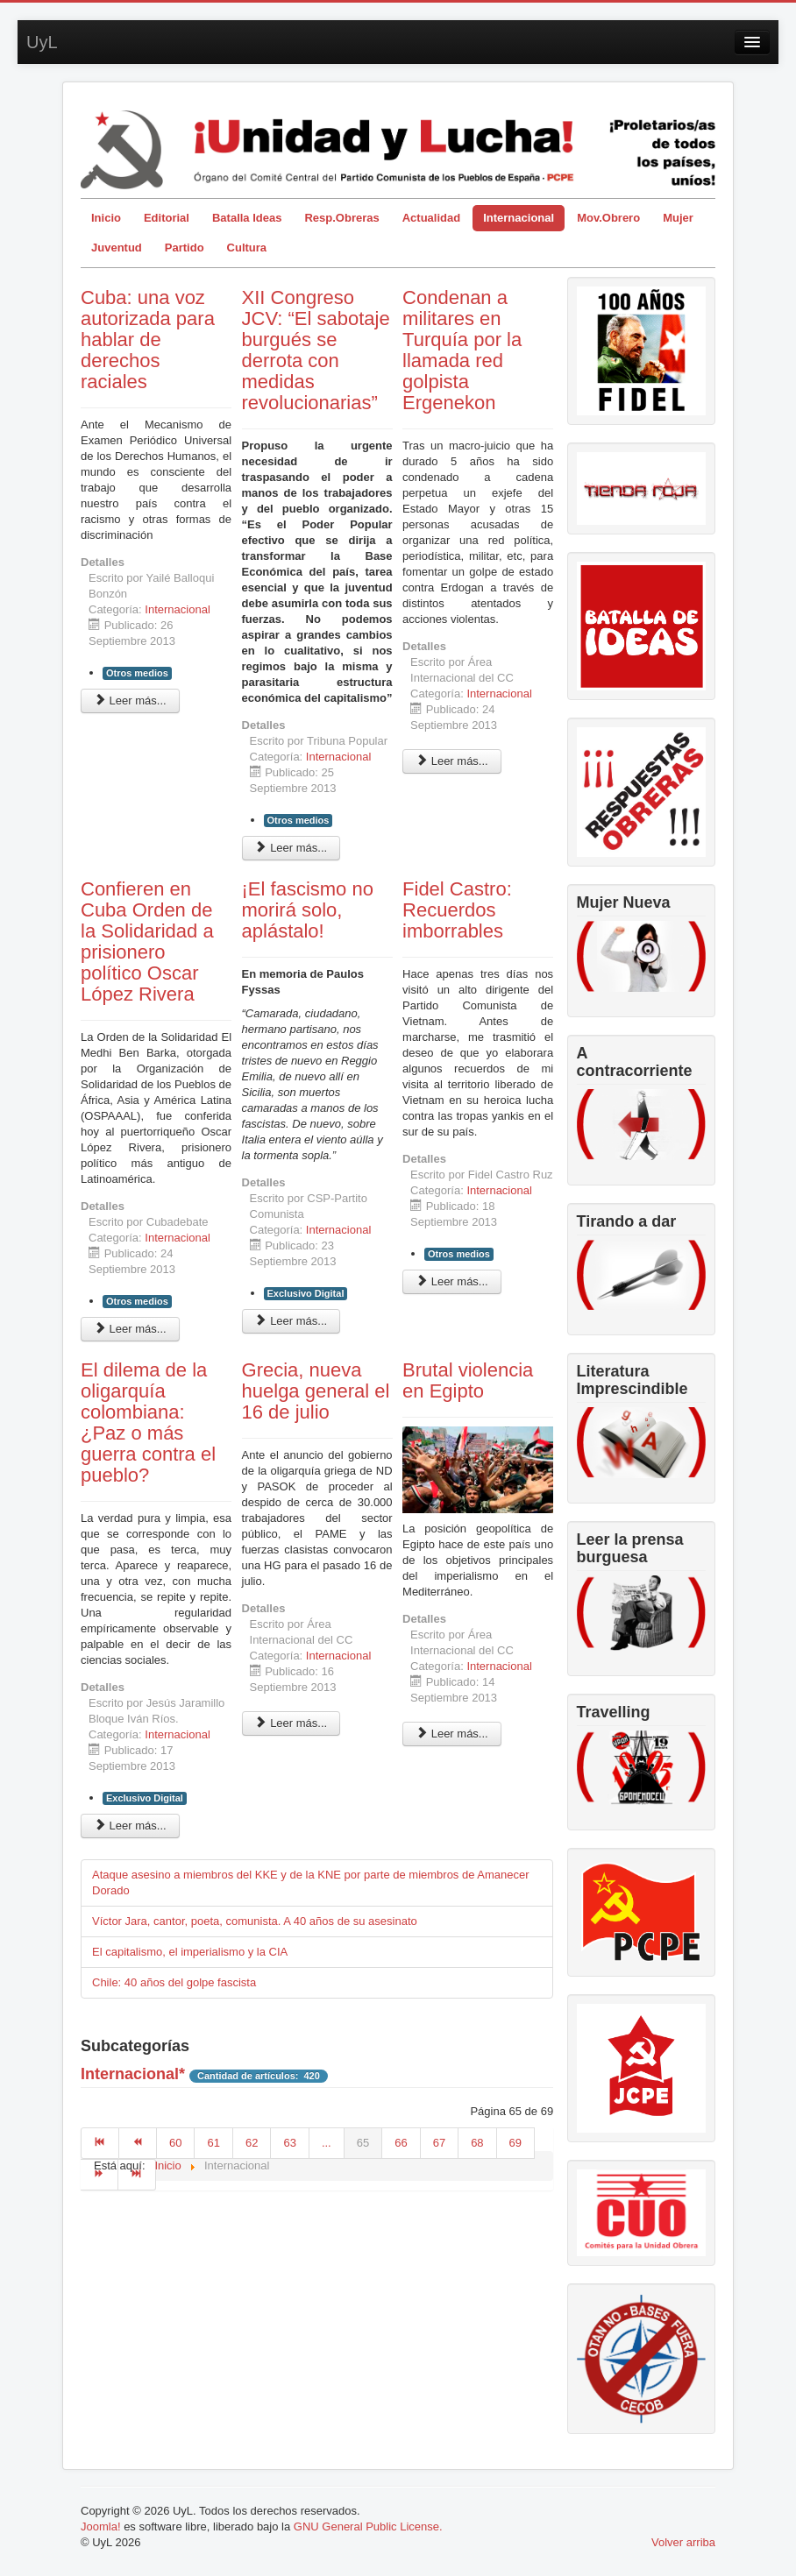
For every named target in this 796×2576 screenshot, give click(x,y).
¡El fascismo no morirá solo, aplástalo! (307, 910)
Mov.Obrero (608, 217)
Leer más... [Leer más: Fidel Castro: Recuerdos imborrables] (452, 1281)
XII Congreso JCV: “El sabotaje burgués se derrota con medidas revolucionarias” (316, 350)
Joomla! (101, 2526)
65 (363, 2142)
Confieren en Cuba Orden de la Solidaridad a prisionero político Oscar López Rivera (147, 941)
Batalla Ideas (247, 217)
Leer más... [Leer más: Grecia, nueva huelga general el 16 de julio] (291, 1723)
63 (289, 2142)
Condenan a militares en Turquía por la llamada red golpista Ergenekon (462, 350)
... (326, 2142)
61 (213, 2142)
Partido (184, 247)
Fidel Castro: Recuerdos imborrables (457, 910)
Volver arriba (683, 2542)
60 (175, 2142)
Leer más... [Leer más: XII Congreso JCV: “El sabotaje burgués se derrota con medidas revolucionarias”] (291, 847)
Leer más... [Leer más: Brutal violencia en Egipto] (452, 1733)
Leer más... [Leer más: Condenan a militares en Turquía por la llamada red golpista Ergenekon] (452, 761)
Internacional (518, 217)
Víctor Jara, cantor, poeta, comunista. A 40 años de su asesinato (254, 1921)
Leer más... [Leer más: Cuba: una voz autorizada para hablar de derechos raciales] (130, 700)
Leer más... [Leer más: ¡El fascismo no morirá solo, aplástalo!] (291, 1320)
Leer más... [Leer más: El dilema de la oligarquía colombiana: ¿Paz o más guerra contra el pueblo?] (130, 1825)
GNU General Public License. (368, 2526)
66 (400, 2142)
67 (439, 2142)
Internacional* (133, 2074)
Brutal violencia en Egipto (467, 1380)
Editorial (166, 217)
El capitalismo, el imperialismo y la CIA (190, 1951)
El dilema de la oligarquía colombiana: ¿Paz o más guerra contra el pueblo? (148, 1422)
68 (477, 2142)
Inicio (106, 217)
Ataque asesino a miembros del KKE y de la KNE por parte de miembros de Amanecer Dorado (310, 1882)
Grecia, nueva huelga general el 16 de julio (316, 1391)
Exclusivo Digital (306, 1293)
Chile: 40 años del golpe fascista (174, 1982)
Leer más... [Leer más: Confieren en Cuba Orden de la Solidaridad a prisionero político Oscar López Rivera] (130, 1328)
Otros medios (137, 673)
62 (251, 2142)
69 (515, 2142)
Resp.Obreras (341, 217)
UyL (42, 42)
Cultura (247, 247)
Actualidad (431, 217)
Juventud (116, 247)
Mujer (678, 217)
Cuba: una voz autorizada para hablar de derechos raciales (148, 340)
